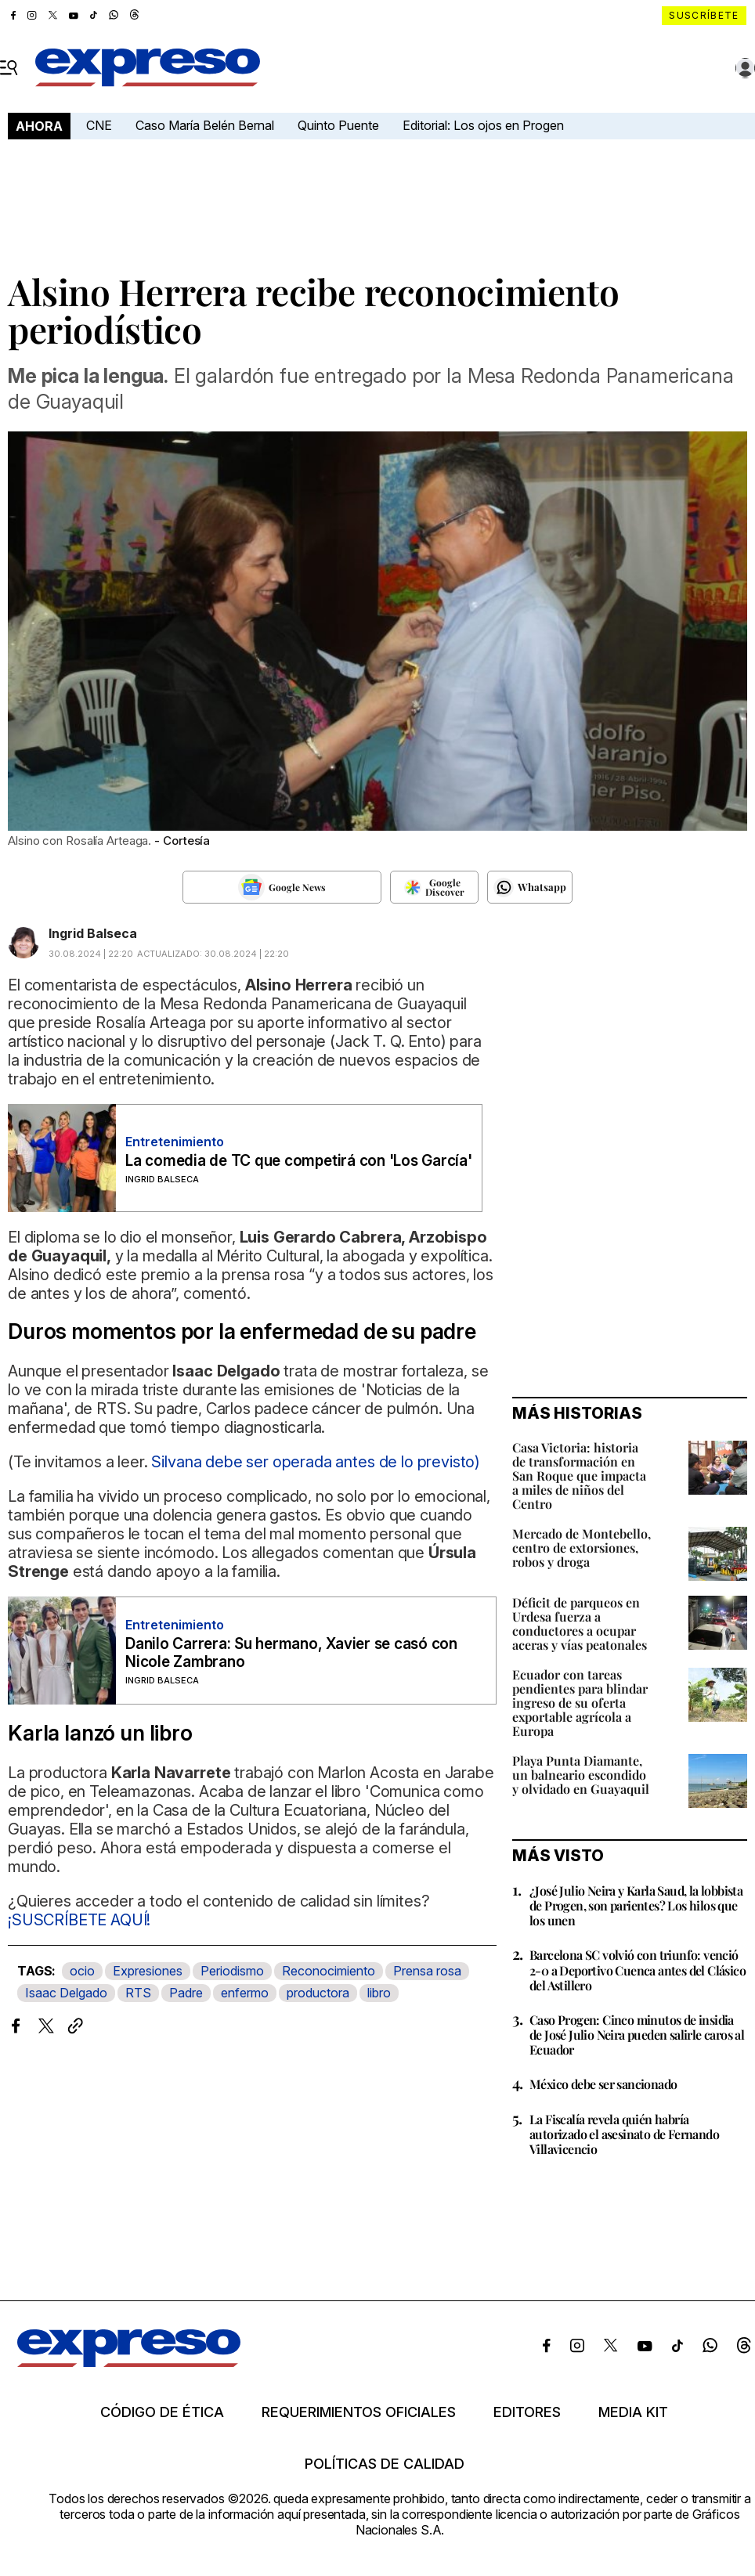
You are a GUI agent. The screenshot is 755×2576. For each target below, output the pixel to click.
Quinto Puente (338, 125)
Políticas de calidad (384, 2464)
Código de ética (162, 2412)
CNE (99, 125)
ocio (82, 1971)
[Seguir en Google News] (281, 887)
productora (318, 1993)
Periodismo (232, 1971)
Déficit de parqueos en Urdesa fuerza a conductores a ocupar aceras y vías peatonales (579, 1623)
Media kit (633, 2412)
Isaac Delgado (66, 1993)
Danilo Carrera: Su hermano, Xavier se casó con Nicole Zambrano (291, 1653)
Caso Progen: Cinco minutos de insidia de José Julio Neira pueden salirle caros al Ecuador (636, 2034)
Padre (186, 1993)
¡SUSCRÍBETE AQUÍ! (79, 1919)
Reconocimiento (328, 1971)
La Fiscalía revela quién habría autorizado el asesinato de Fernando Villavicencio (624, 2134)
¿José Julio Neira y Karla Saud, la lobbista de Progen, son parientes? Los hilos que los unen (635, 1905)
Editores (527, 2412)
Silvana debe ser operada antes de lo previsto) (315, 1461)
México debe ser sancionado (603, 2084)
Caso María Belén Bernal (204, 125)
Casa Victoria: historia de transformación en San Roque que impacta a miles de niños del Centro (579, 1475)
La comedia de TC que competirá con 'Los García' (298, 1161)
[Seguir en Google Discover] (434, 887)
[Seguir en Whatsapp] (530, 887)
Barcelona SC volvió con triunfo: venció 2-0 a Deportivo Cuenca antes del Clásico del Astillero (637, 1969)
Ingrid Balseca (93, 933)
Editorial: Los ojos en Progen (483, 125)
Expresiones (147, 1971)
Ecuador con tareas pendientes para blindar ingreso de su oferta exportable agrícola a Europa (580, 1702)
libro (379, 1993)
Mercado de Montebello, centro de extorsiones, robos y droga (581, 1547)
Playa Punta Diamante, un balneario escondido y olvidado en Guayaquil (580, 1774)
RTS (138, 1993)
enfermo (245, 1993)
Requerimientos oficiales (359, 2412)
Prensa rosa (427, 1971)
